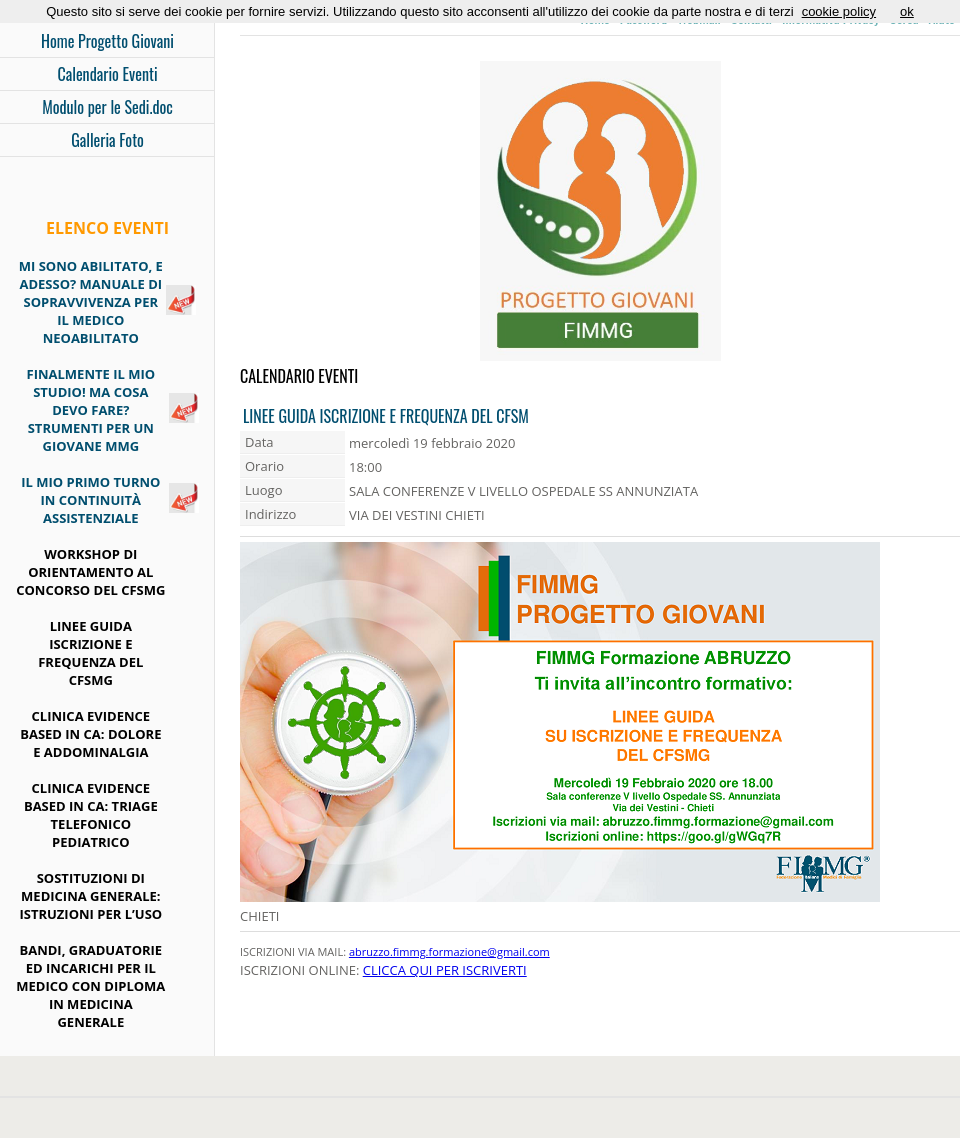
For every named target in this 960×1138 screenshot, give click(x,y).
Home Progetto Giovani (107, 41)
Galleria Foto (107, 140)
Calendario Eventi (107, 74)
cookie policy (839, 11)
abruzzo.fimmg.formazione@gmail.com (449, 951)
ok (907, 11)
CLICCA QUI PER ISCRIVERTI (445, 970)
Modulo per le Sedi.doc (107, 107)
